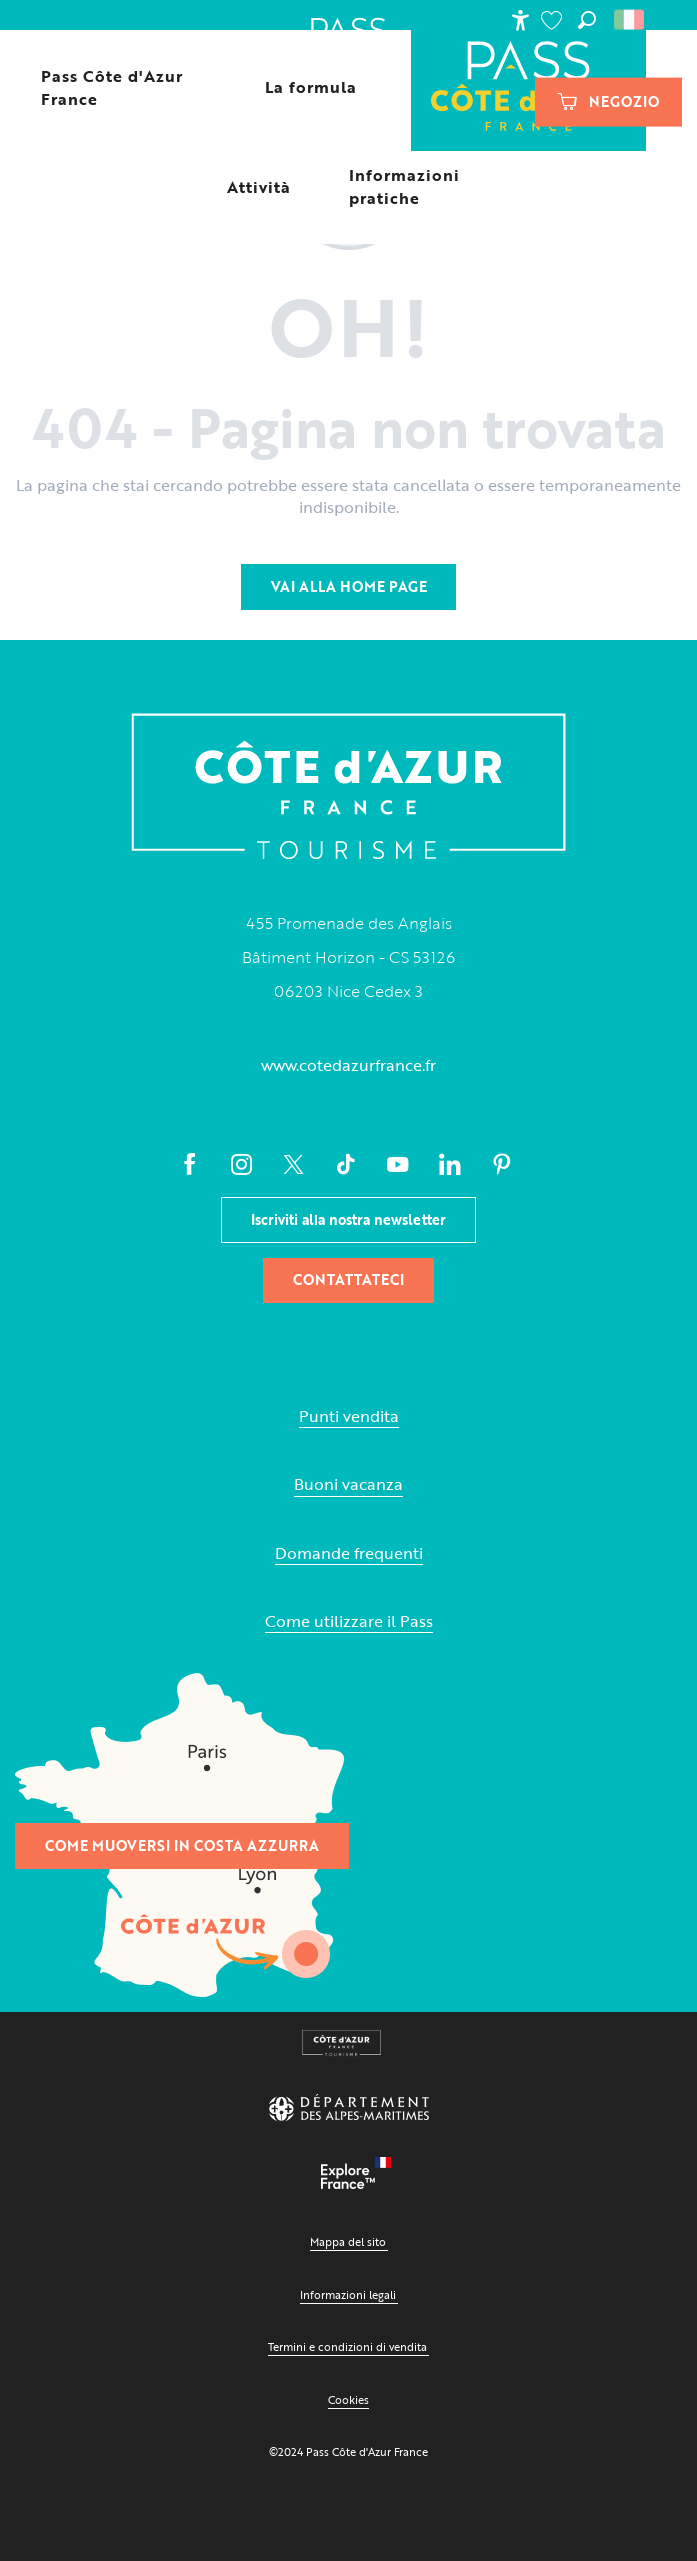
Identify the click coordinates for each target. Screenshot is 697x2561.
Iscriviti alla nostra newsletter (348, 1219)
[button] (587, 20)
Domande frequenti (349, 1553)
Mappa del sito (348, 2241)
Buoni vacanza (348, 1484)
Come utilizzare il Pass (349, 1621)
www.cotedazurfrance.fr (348, 1065)
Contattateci (348, 1279)
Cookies (348, 2399)
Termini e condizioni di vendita (347, 2346)
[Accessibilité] (520, 20)
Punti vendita (349, 1416)
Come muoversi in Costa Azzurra (182, 1845)
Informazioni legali (348, 2294)
